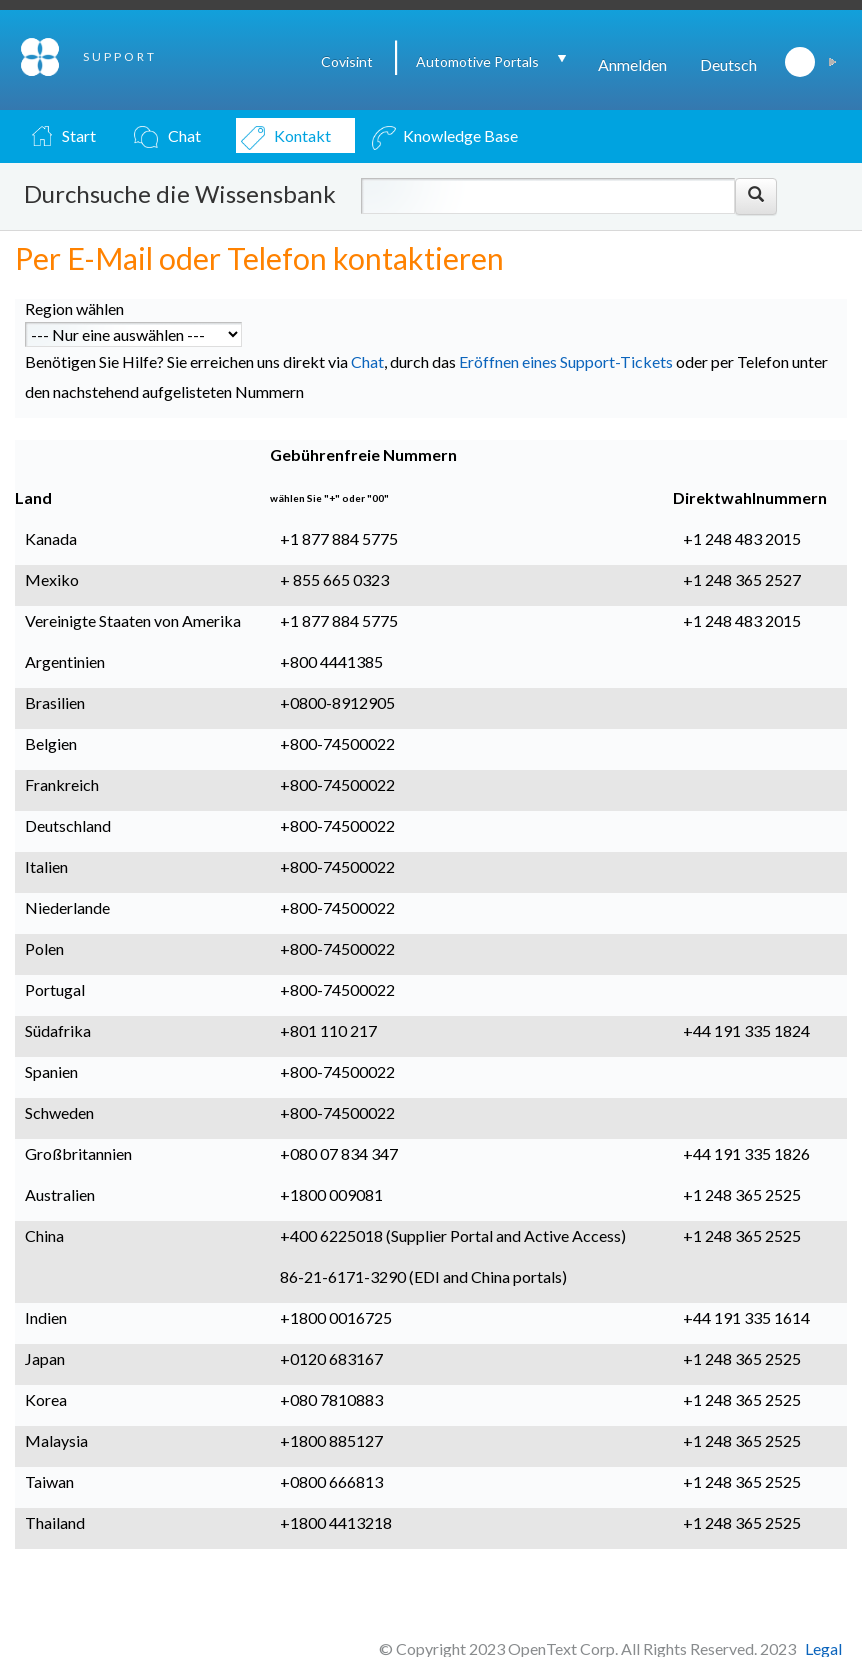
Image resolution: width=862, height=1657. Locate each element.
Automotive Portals (477, 61)
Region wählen (74, 308)
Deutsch (728, 64)
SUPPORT (120, 56)
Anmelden (632, 64)
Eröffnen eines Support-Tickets (566, 361)
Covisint (347, 61)
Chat (367, 361)
